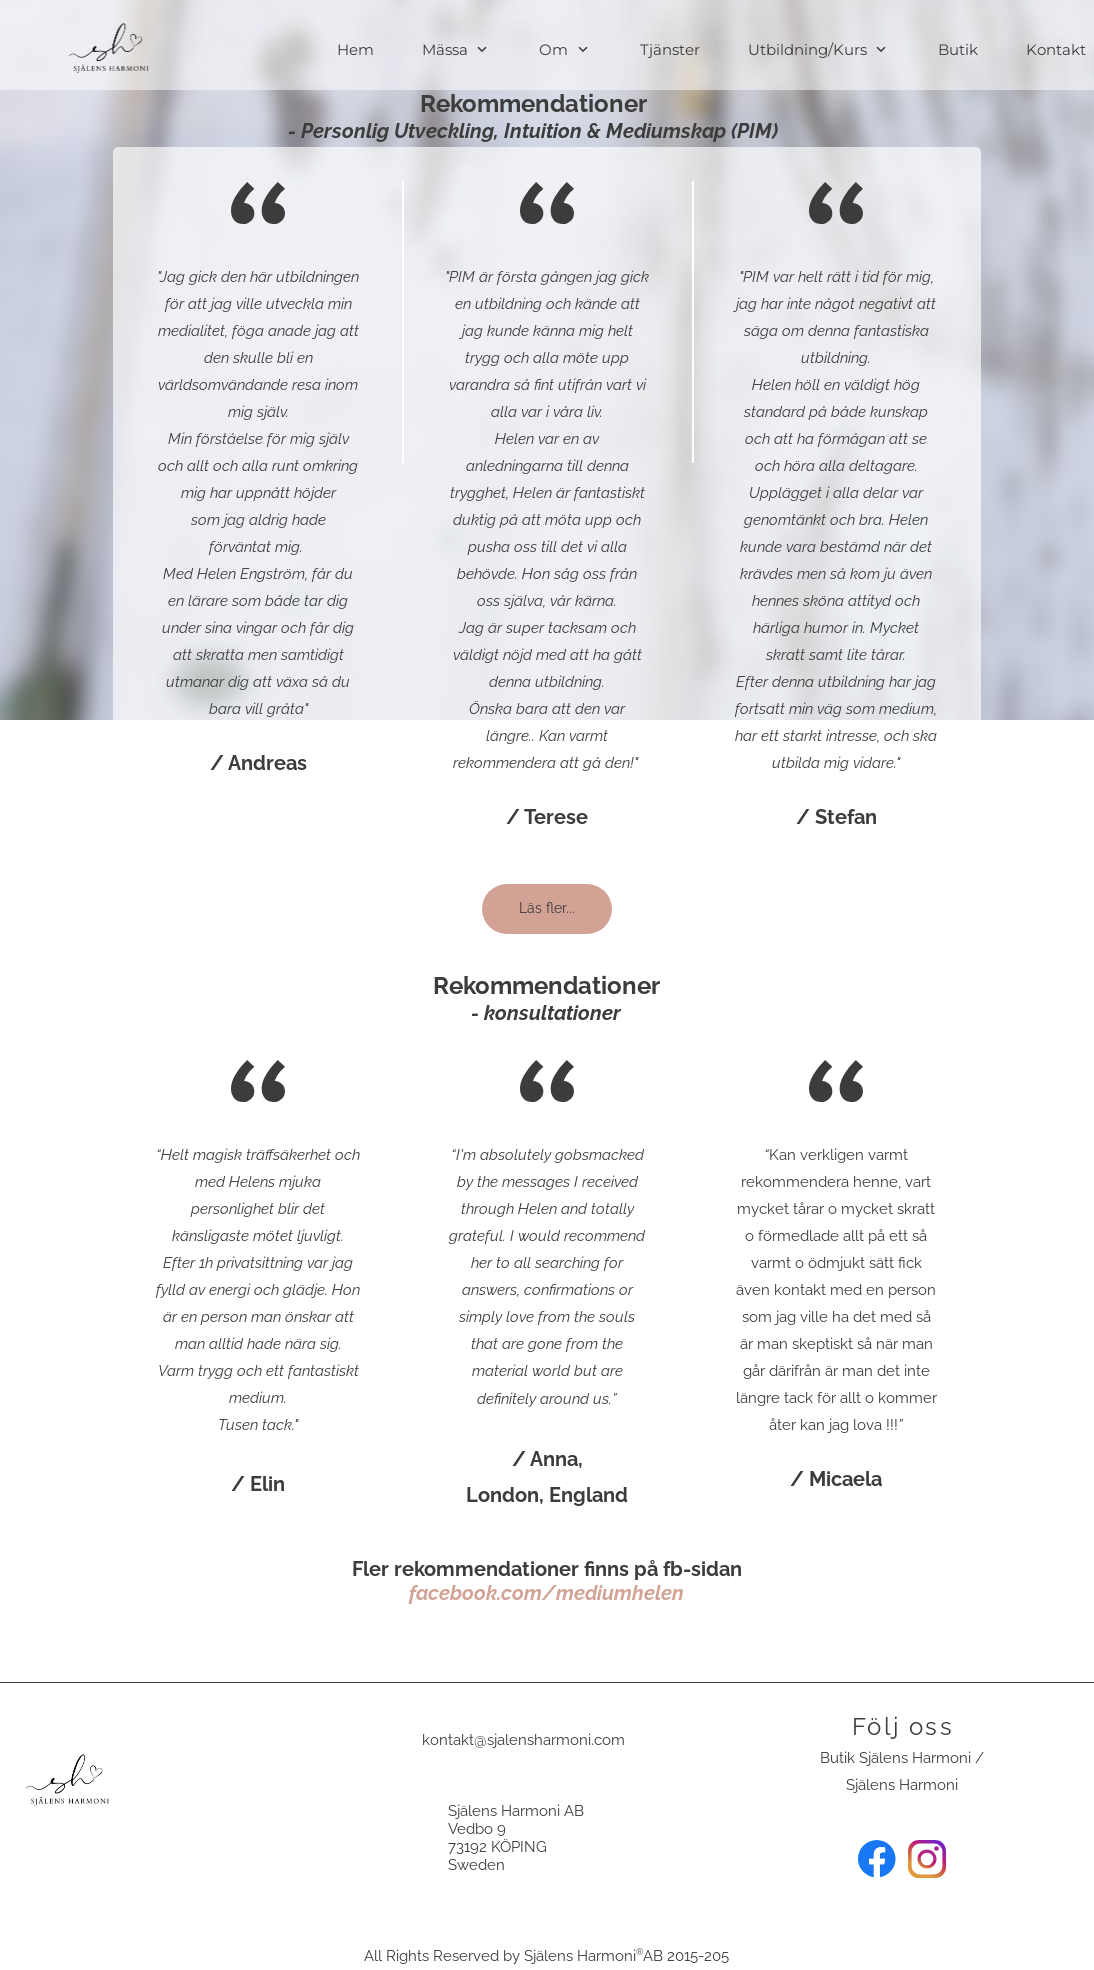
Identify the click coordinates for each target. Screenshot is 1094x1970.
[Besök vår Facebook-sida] (877, 1859)
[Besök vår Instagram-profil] (927, 1859)
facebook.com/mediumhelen (546, 1593)
